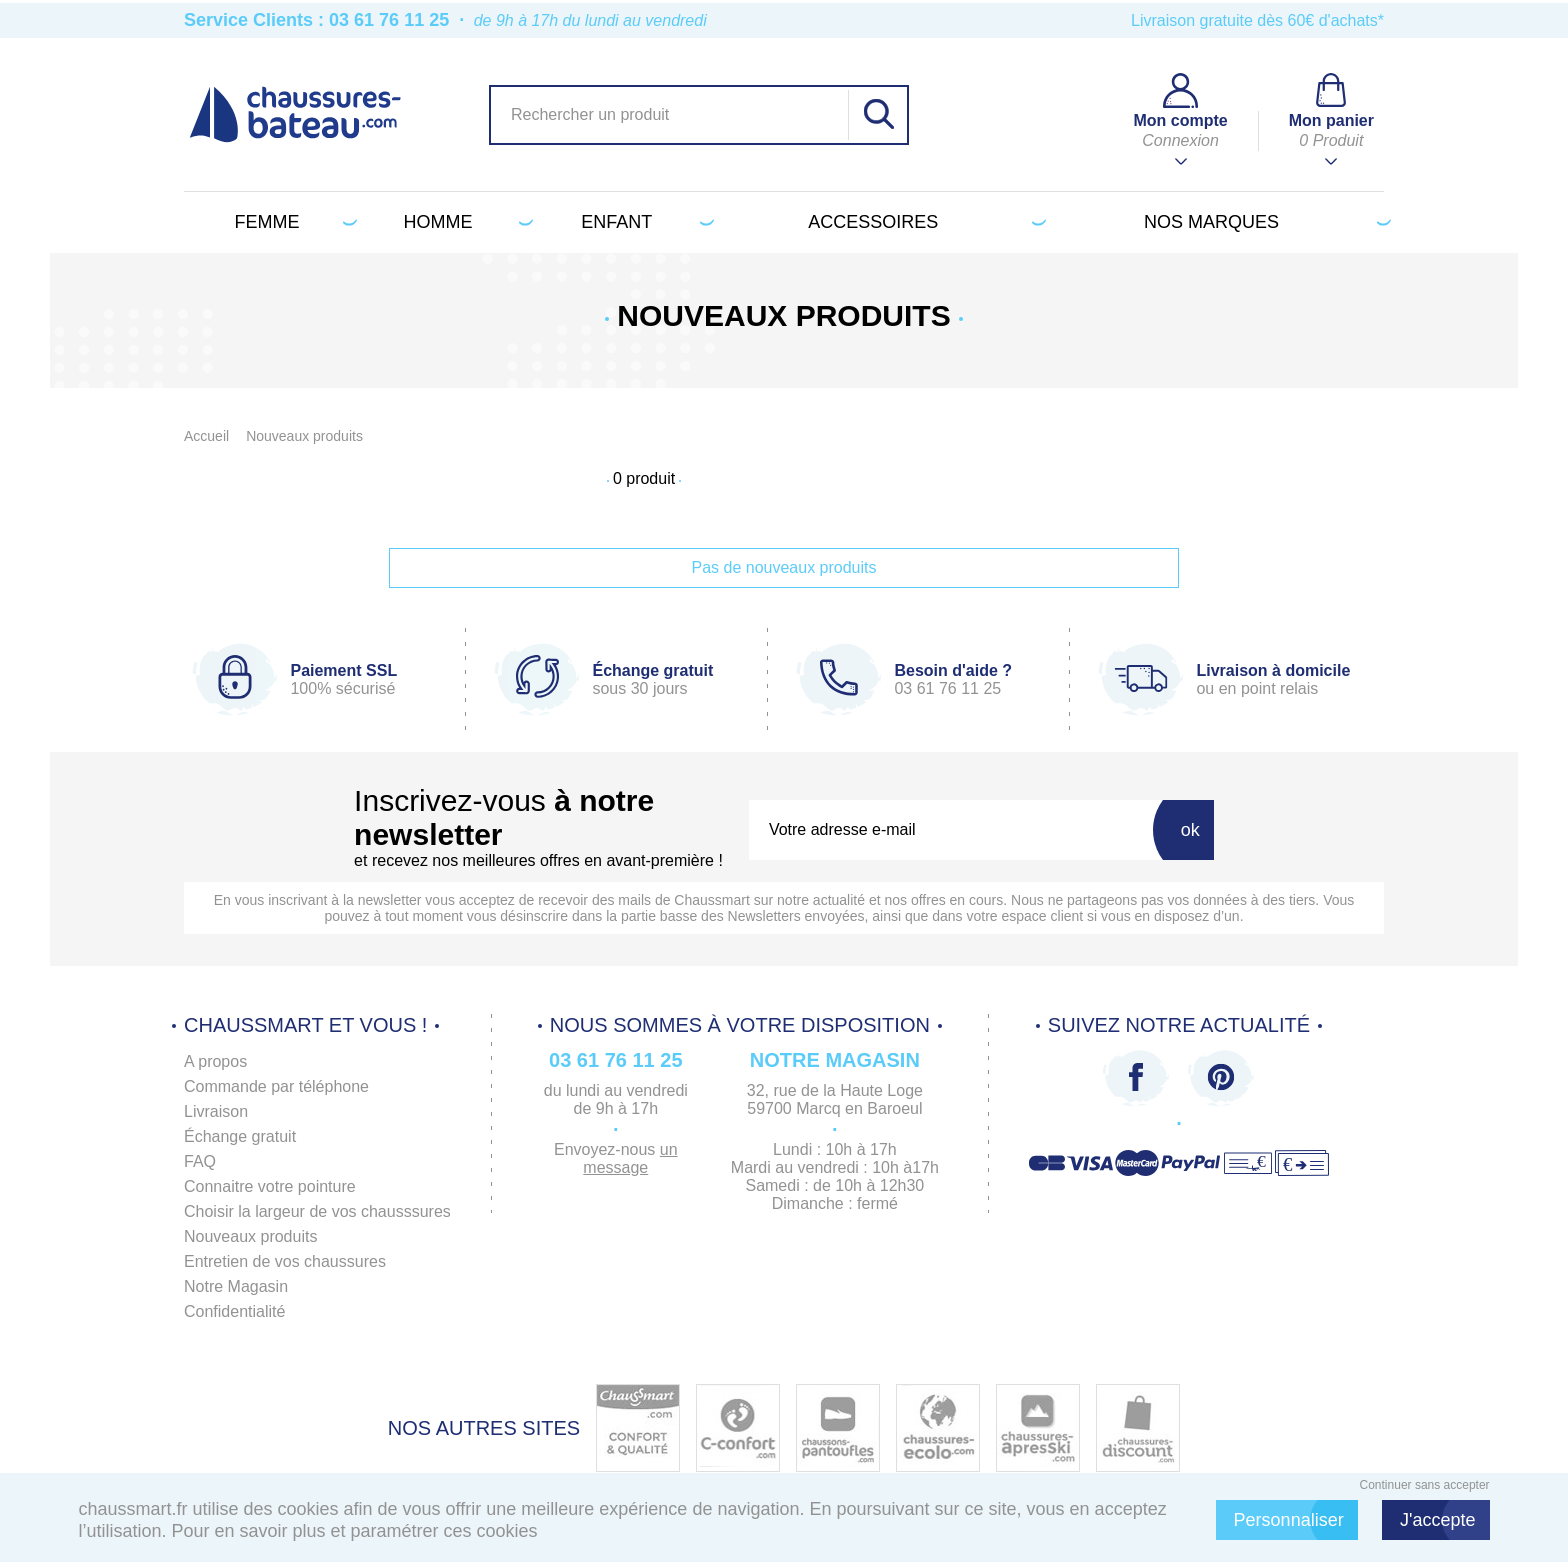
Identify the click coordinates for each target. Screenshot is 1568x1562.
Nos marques (1264, 222)
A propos (215, 1061)
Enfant (644, 222)
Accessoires (923, 222)
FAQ (200, 1161)
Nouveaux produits (250, 1236)
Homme (464, 222)
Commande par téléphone (276, 1086)
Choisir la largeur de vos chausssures (317, 1211)
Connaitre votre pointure (270, 1186)
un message (630, 1158)
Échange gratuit (240, 1136)
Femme (291, 222)
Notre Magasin (236, 1286)
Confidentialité (234, 1311)
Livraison (216, 1111)
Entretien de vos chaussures (285, 1261)
